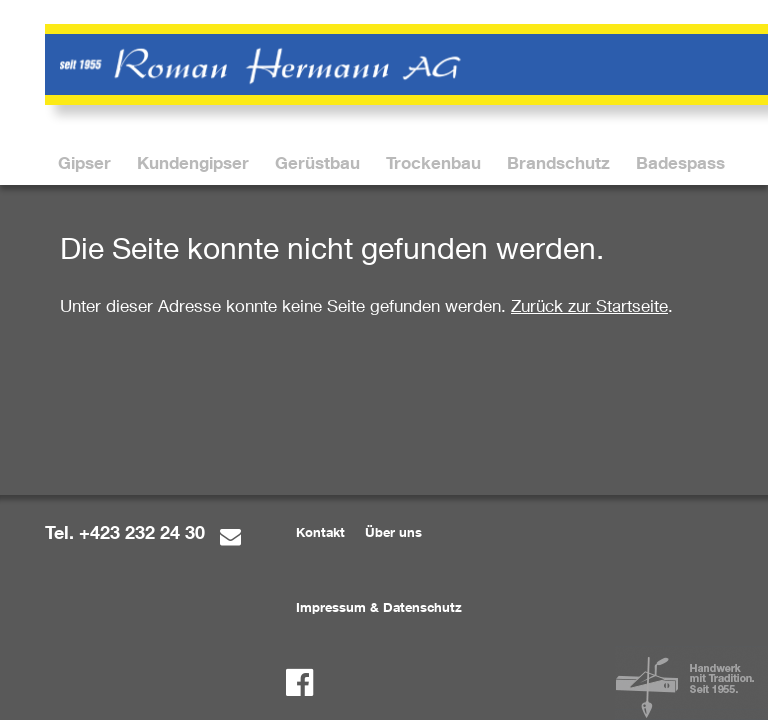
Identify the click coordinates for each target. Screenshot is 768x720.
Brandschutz (558, 162)
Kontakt (320, 532)
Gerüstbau (317, 162)
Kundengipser (193, 162)
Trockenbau (433, 162)
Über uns (393, 532)
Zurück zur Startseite (589, 305)
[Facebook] (299, 682)
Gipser (84, 162)
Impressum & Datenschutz (379, 607)
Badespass (680, 162)
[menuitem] (84, 162)
